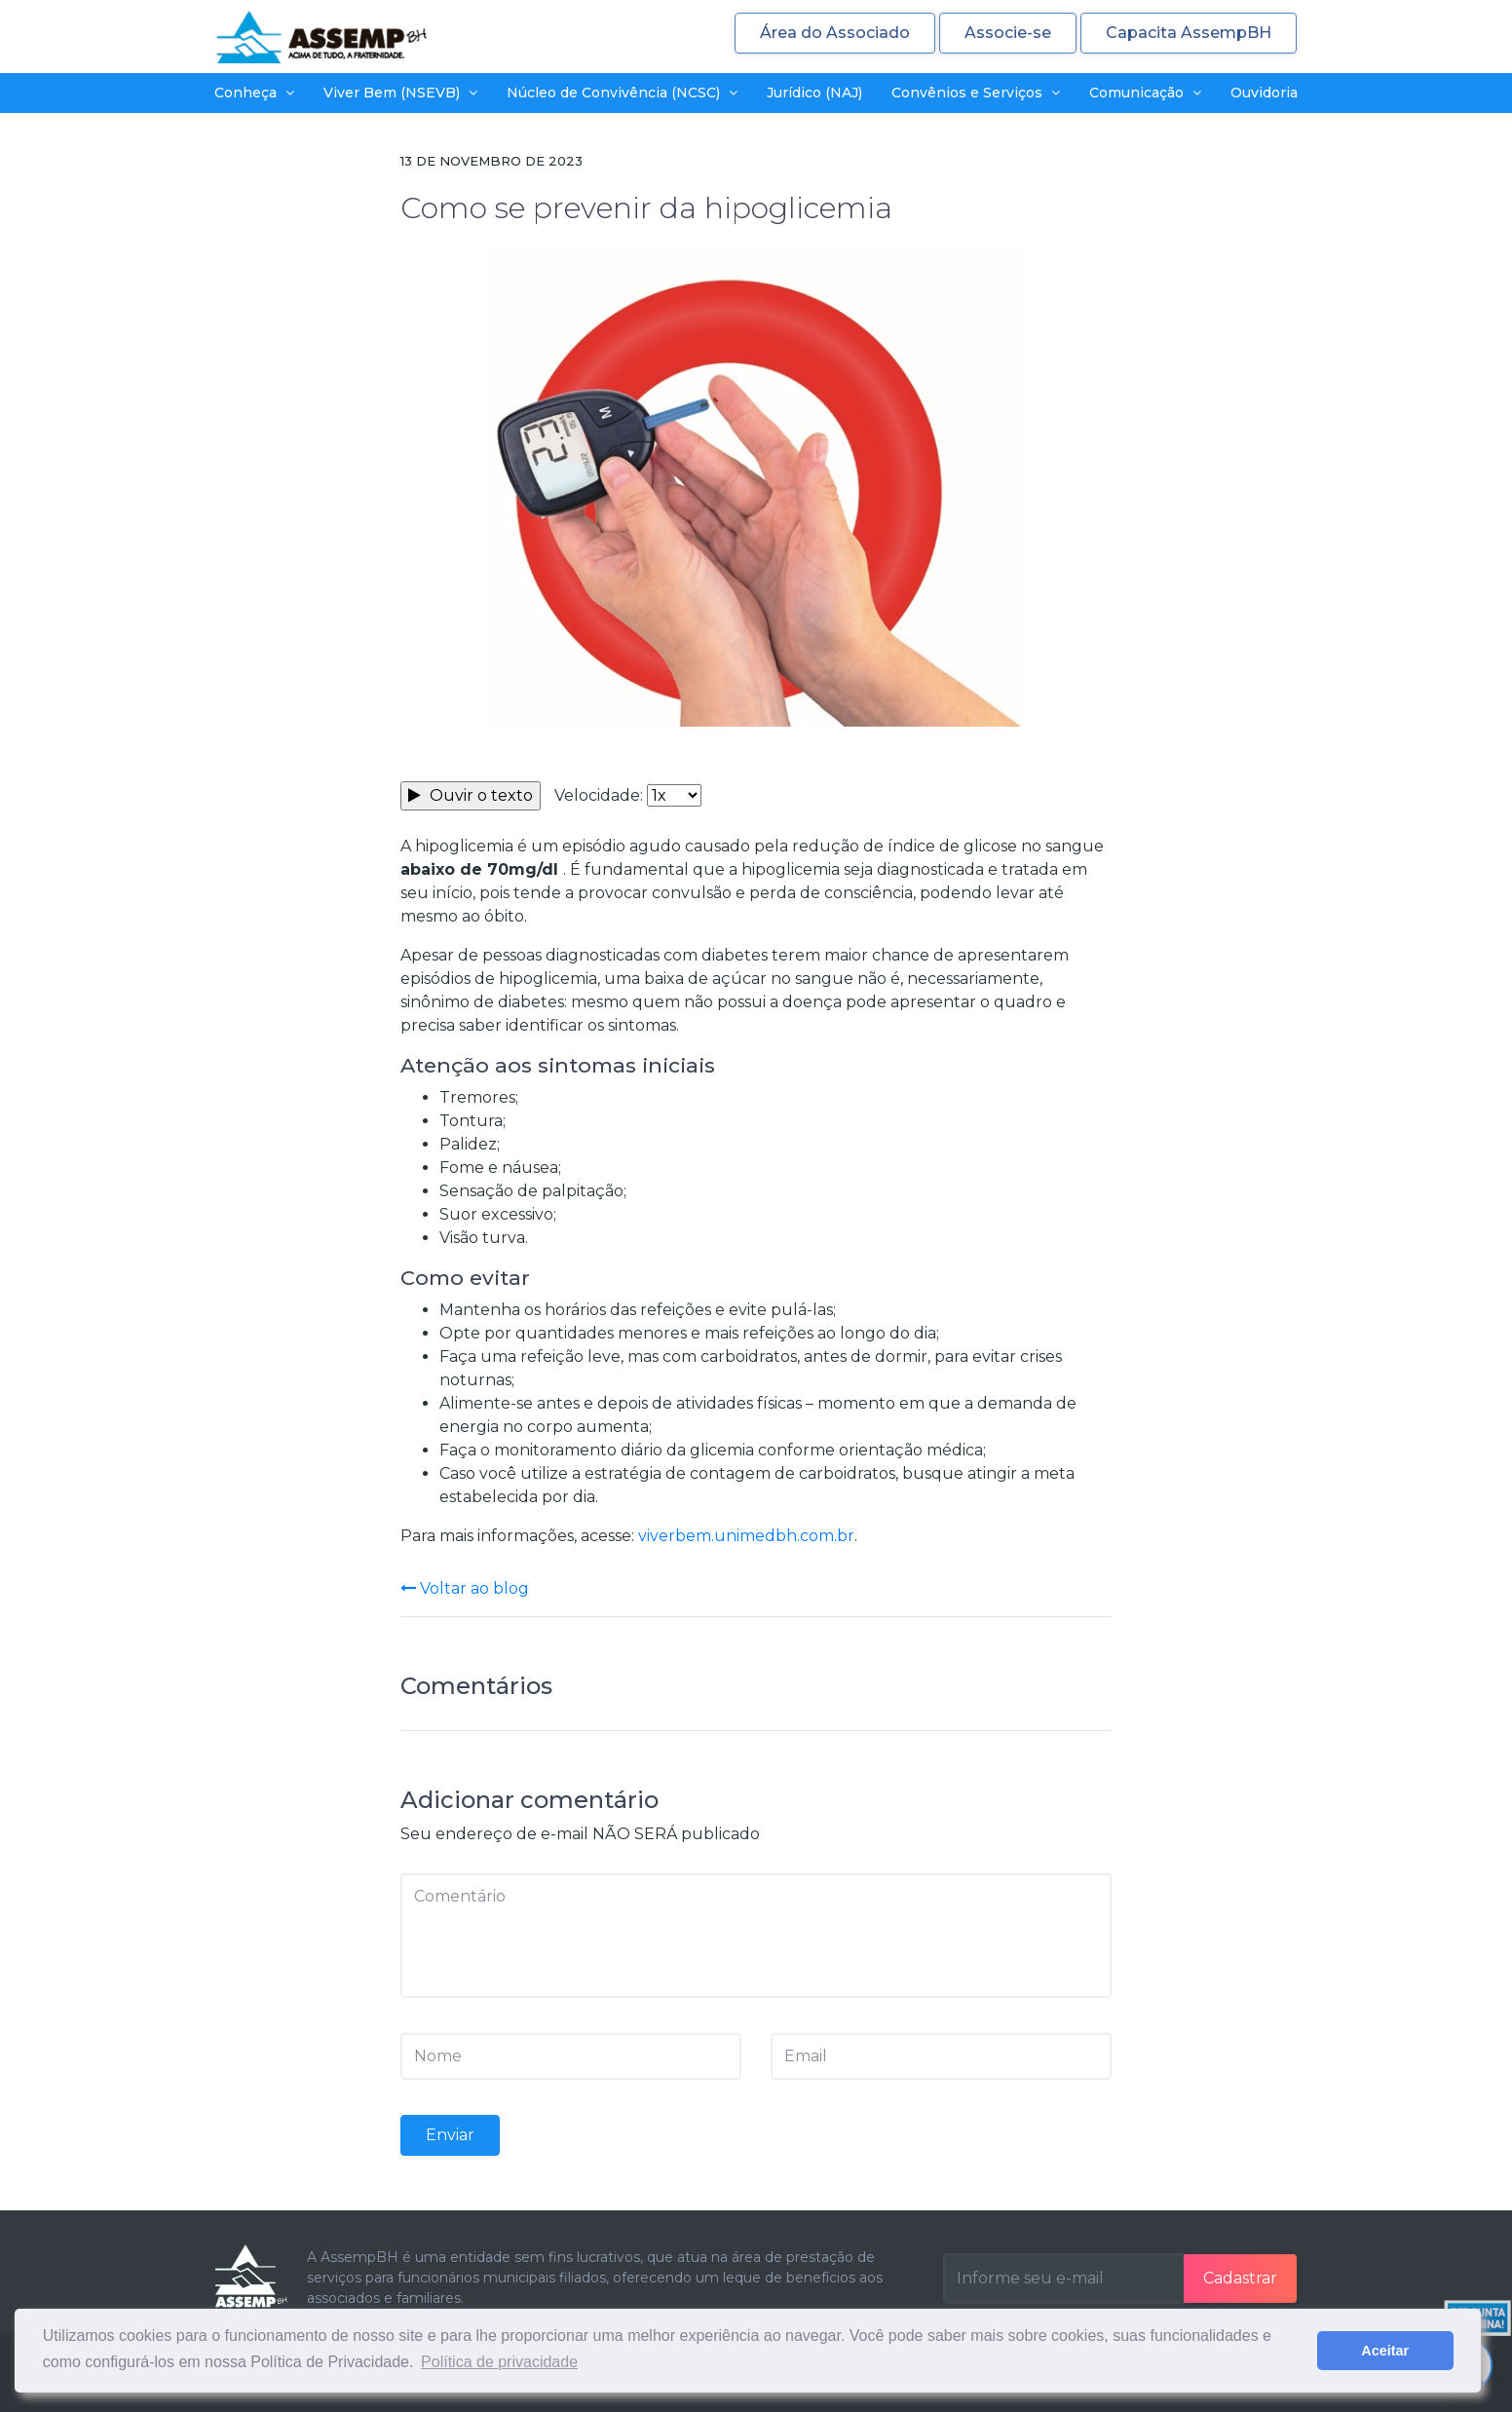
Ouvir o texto (470, 795)
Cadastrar (1240, 2278)
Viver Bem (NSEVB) (400, 92)
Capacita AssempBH (1188, 32)
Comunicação (1145, 92)
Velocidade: (598, 795)
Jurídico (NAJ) (814, 92)
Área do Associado (835, 32)
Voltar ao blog (464, 1588)
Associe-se (1007, 32)
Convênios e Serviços (975, 92)
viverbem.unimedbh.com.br (746, 1535)
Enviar (450, 2135)
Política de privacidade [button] (499, 2362)
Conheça (254, 92)
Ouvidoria (1264, 92)
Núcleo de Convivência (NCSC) (622, 92)
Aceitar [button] (1385, 2350)
